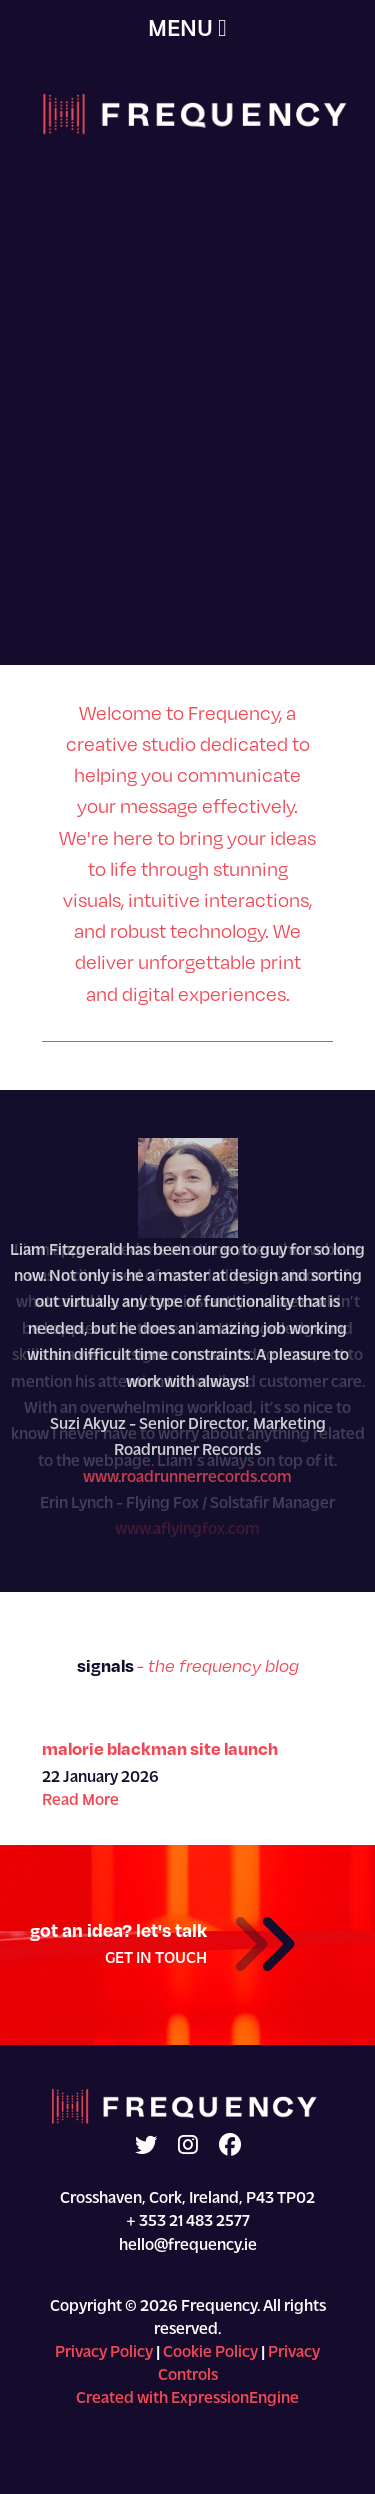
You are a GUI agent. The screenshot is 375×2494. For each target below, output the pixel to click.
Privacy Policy (104, 2353)
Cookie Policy (210, 2353)
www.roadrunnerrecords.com (187, 1478)
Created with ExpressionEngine (187, 2399)
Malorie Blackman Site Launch (160, 1748)
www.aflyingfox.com (187, 1530)
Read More (80, 1801)
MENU (187, 29)
